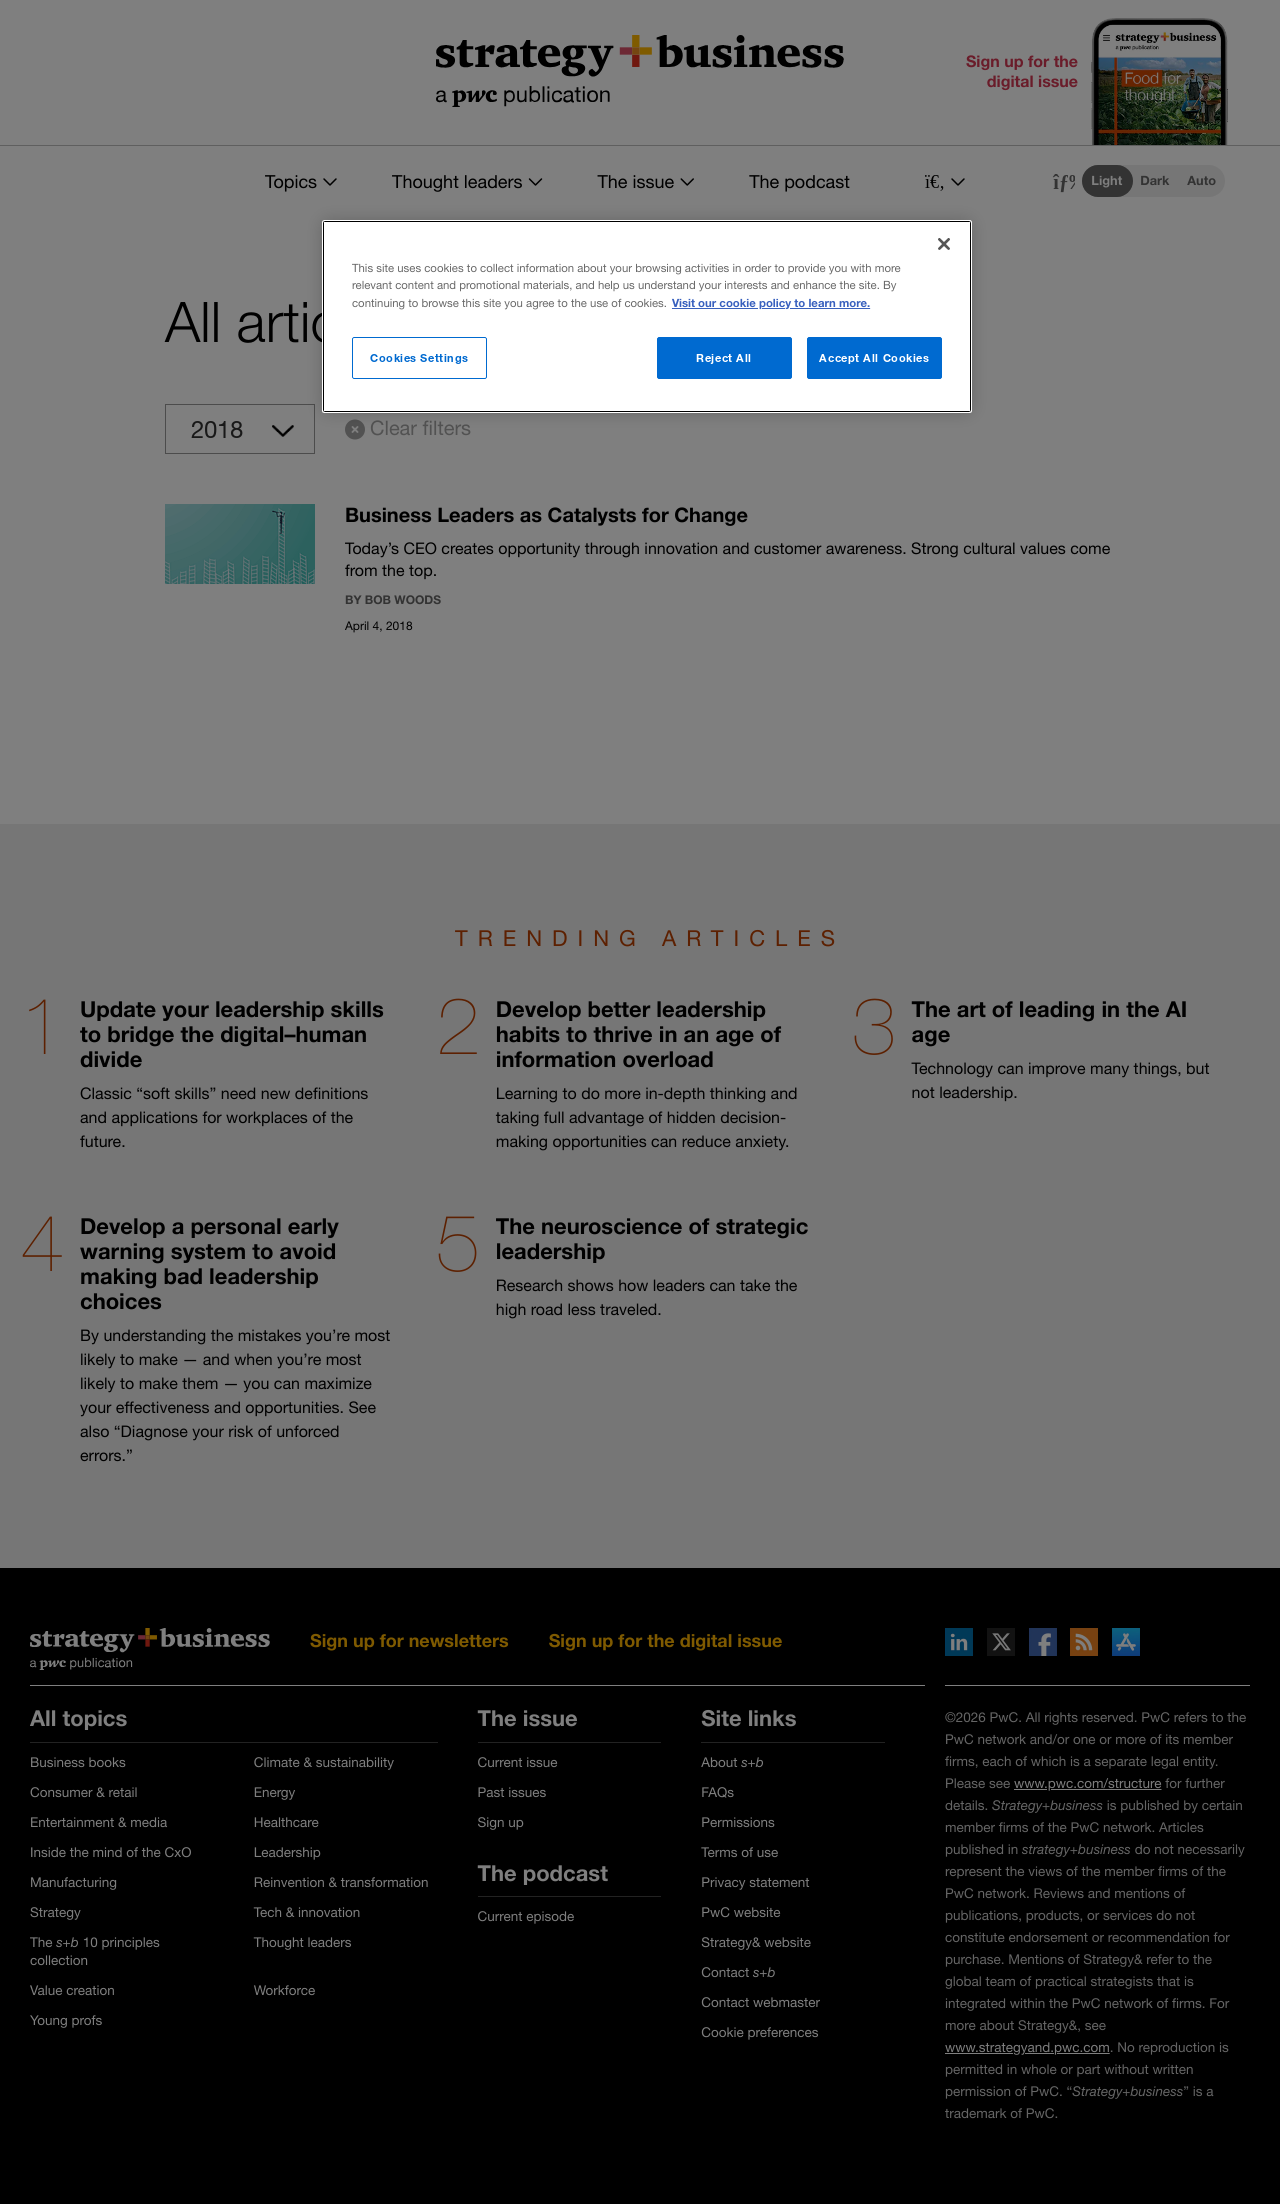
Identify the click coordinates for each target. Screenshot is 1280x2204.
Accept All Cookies (874, 357)
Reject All (724, 357)
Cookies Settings (419, 357)
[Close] (944, 244)
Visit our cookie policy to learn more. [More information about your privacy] (771, 303)
